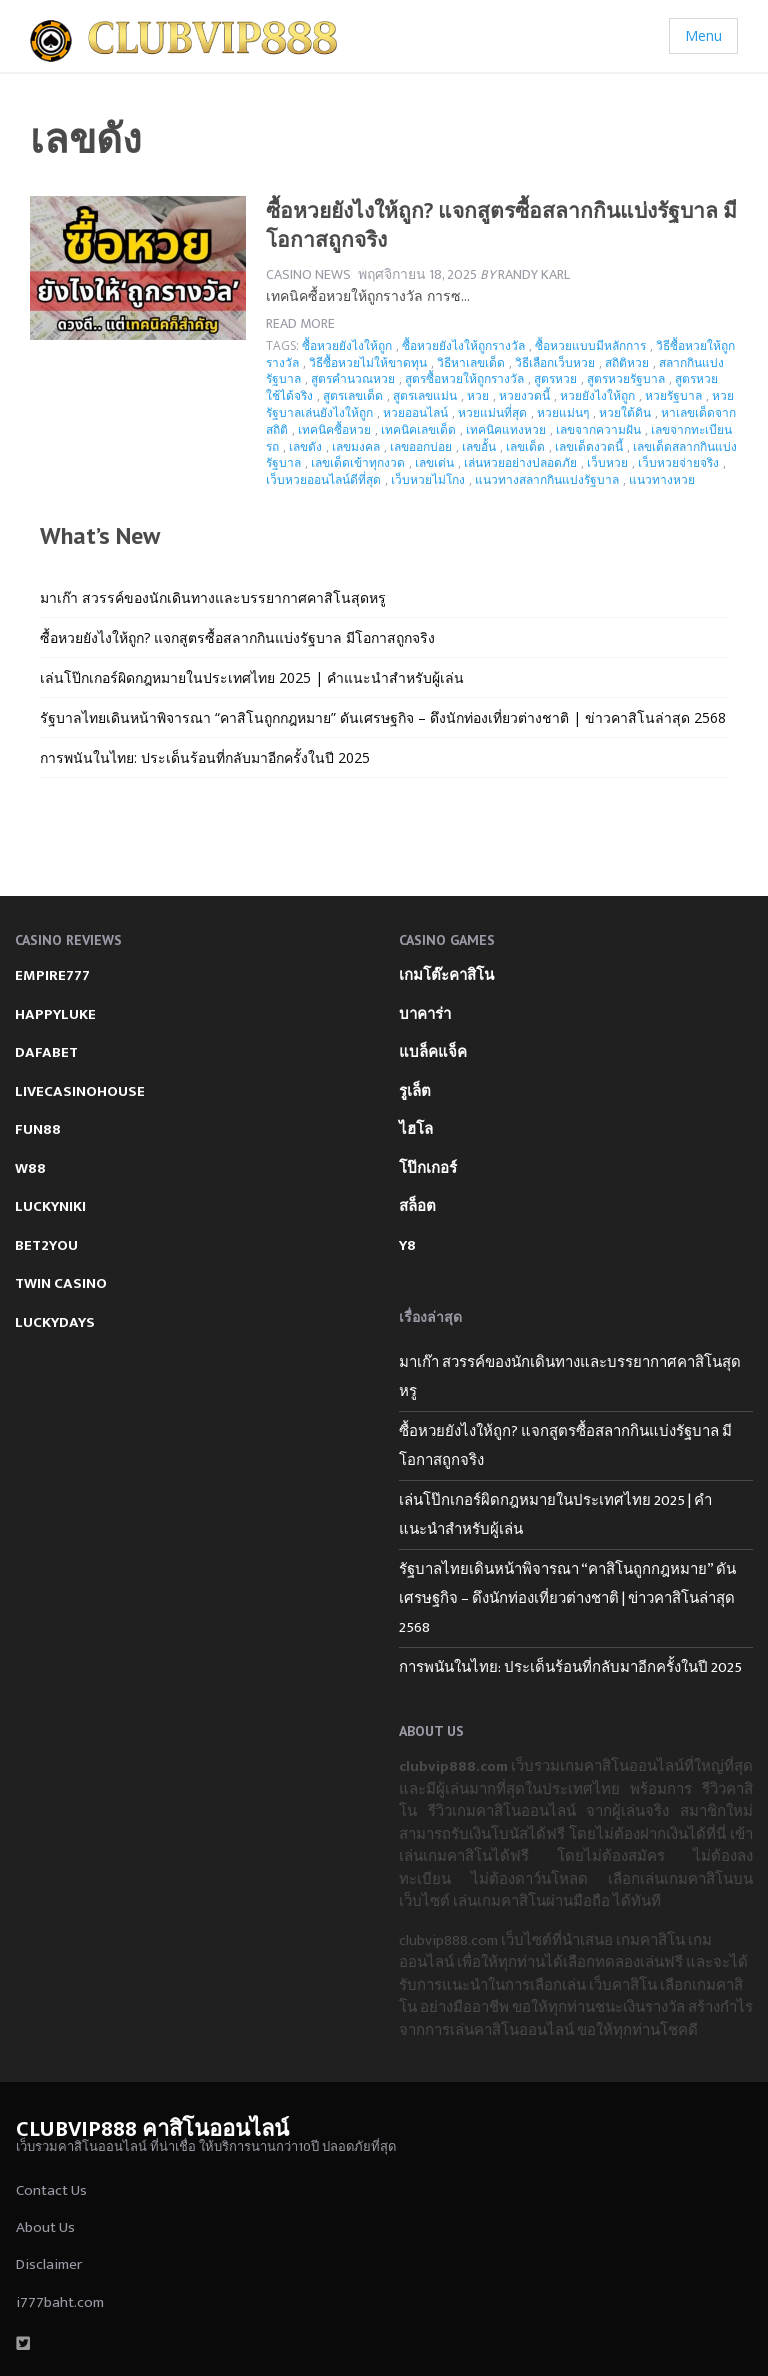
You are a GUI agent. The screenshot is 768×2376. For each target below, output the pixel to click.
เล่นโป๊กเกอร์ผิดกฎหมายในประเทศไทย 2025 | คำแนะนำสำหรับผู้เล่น (252, 677)
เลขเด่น (434, 462)
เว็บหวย (607, 462)
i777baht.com (60, 2302)
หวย (478, 395)
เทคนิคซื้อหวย (334, 429)
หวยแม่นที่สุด (492, 412)
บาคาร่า (425, 1014)
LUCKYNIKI (50, 1206)
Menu (703, 35)
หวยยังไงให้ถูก (597, 395)
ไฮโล (416, 1129)
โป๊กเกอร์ (428, 1168)
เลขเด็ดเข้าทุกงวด (358, 462)
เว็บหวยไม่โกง (428, 479)
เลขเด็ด (525, 446)
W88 (30, 1168)
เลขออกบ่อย (421, 446)
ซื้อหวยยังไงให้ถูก (347, 345)
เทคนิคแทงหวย (506, 429)
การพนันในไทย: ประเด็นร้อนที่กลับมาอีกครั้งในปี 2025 (205, 757)
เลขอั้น (479, 446)
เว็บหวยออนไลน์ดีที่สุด (323, 479)
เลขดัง (305, 446)
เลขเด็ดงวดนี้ (589, 446)
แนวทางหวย (662, 479)
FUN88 (38, 1129)
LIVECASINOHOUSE (80, 1091)
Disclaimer (49, 2264)
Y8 (407, 1245)
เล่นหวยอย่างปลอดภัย (520, 462)
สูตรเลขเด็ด (353, 395)
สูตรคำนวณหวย (353, 378)
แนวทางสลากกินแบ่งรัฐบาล (547, 479)
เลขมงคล (356, 446)
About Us (45, 2227)
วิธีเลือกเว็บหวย (555, 362)
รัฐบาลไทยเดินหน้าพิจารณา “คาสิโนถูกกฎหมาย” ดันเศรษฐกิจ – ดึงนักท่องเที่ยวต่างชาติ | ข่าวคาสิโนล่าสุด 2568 (383, 717)
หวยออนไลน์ (415, 412)
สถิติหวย (627, 362)
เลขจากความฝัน (598, 429)
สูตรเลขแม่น (425, 395)
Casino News (308, 274)
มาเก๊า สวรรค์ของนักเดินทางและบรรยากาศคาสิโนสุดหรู (213, 597)
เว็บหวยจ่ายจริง (678, 462)
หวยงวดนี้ (524, 395)
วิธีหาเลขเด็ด (471, 362)
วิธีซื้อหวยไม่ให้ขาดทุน (368, 362)
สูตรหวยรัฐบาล (626, 378)
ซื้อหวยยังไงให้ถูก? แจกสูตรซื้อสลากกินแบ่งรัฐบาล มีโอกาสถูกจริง (237, 637)
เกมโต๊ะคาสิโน (446, 975)
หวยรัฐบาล (673, 395)
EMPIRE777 (52, 975)
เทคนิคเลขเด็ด (418, 429)
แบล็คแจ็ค (433, 1052)
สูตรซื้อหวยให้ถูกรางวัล (464, 378)
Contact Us (51, 2190)
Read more (300, 323)
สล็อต (417, 1206)
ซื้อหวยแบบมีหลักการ (590, 345)
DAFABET (46, 1052)
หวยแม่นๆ (563, 412)
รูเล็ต (415, 1091)
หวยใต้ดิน (625, 412)
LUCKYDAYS (55, 1322)
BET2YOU (46, 1245)
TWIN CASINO (61, 1283)
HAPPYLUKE (55, 1014)
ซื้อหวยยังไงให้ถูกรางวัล (463, 345)
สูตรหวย (555, 378)
